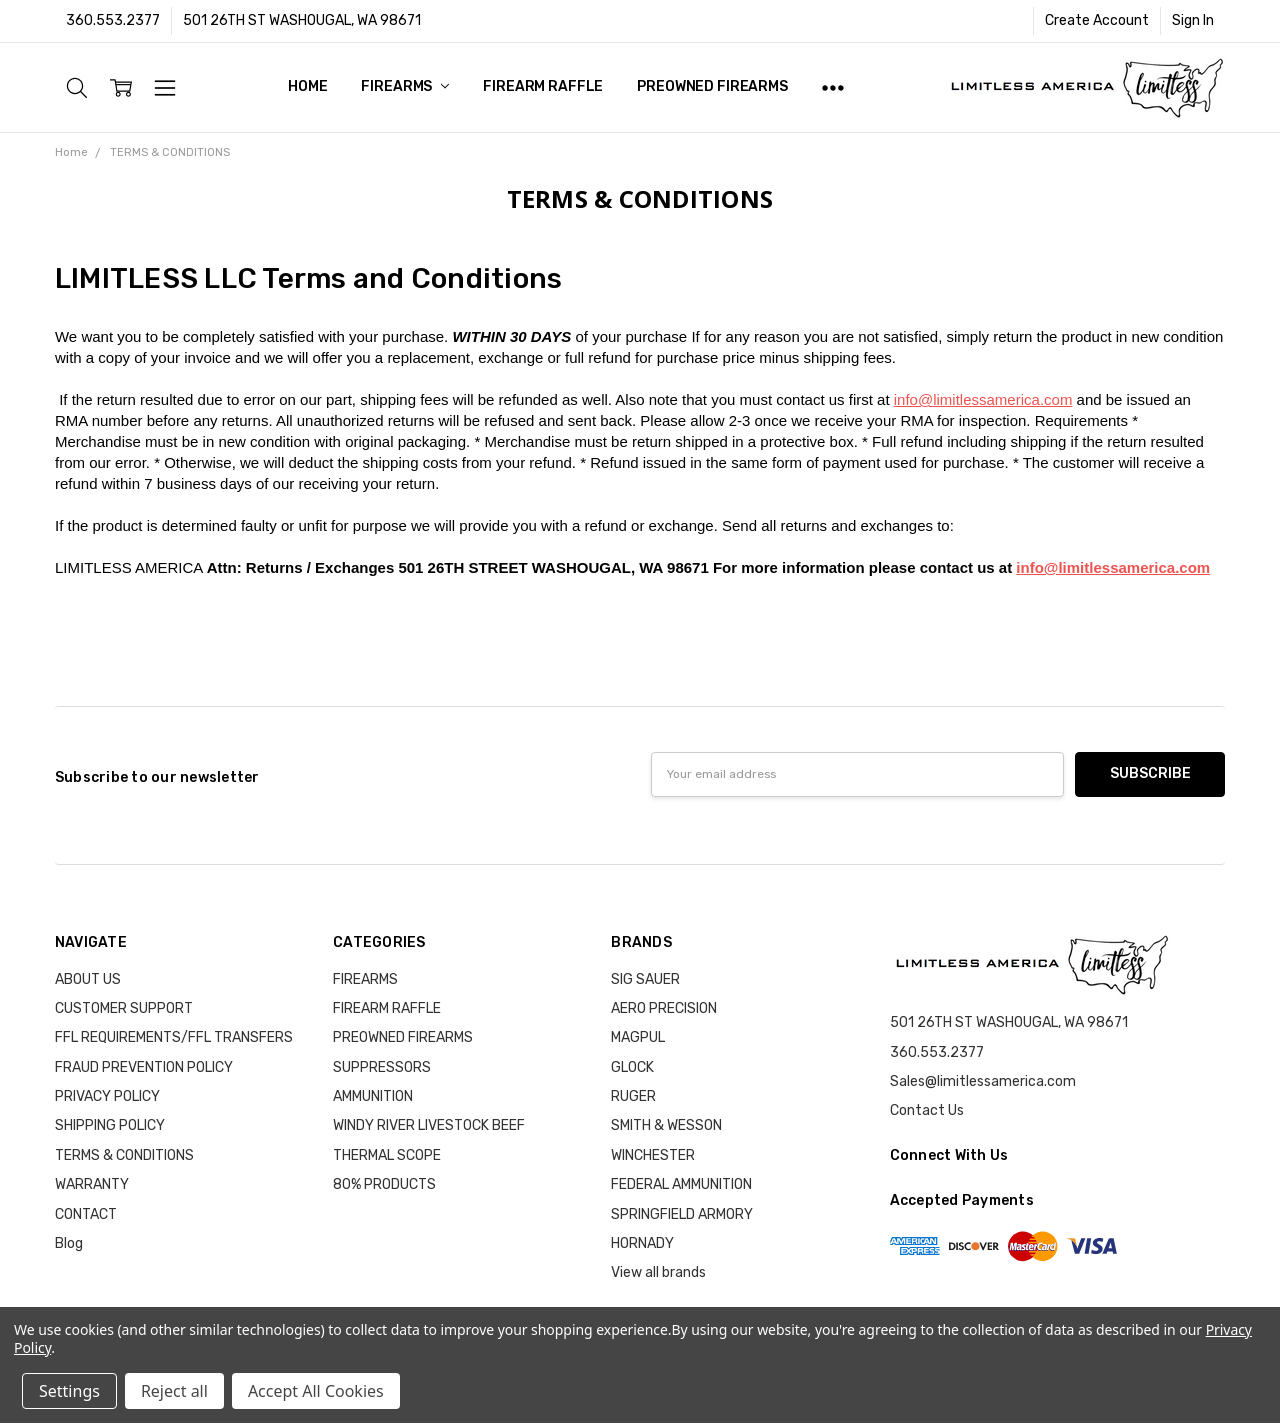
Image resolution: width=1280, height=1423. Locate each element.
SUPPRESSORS (382, 1067)
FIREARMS (405, 86)
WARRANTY (92, 1184)
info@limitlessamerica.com (983, 399)
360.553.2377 (113, 20)
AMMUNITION (373, 1096)
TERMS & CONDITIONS (124, 1155)
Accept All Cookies (316, 1391)
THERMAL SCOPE (387, 1155)
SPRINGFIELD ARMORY (682, 1214)
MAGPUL (638, 1037)
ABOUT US (88, 979)
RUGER (633, 1096)
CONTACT (86, 1214)
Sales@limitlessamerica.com (983, 1081)
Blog (69, 1243)
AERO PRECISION (664, 1008)
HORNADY (642, 1243)
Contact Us (927, 1110)
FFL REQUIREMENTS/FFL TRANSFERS (174, 1037)
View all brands (658, 1272)
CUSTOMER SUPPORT (124, 1008)
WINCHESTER (653, 1155)
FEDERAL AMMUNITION (681, 1184)
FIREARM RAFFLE (543, 86)
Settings (69, 1391)
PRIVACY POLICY (107, 1096)
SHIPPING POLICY (110, 1125)
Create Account (1097, 20)
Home (307, 86)
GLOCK (632, 1067)
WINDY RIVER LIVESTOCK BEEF (429, 1125)
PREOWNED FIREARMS (712, 86)
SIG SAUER (645, 979)
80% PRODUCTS (384, 1184)
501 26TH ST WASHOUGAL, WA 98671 (302, 20)
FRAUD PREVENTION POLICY (144, 1067)
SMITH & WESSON (666, 1125)
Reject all (174, 1391)
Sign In (1193, 20)
